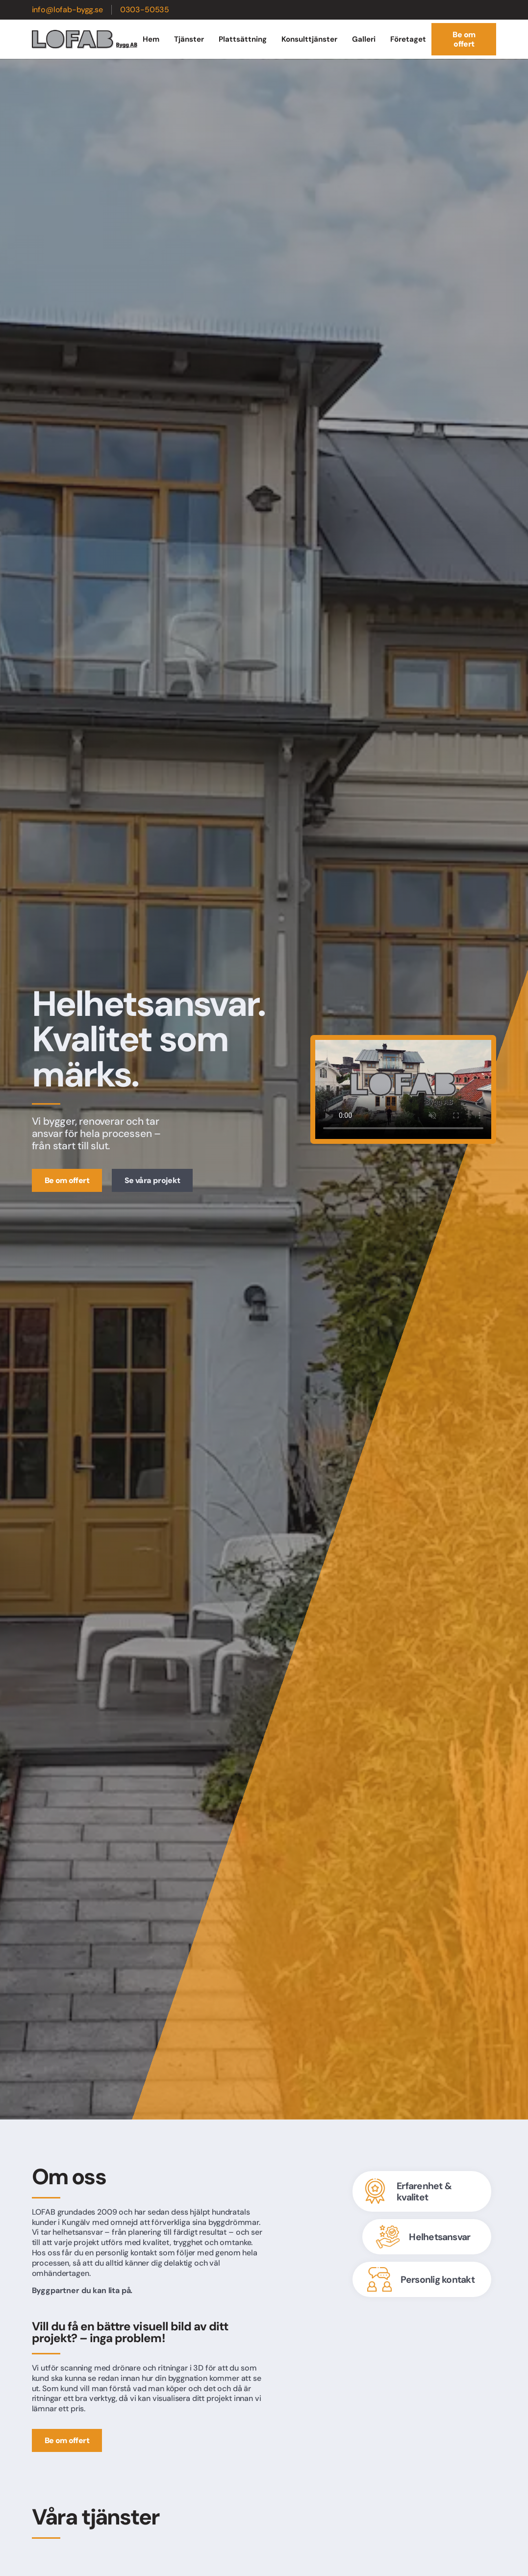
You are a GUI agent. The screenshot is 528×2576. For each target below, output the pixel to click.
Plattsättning (243, 39)
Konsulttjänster (309, 39)
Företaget (408, 39)
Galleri (364, 39)
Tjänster (189, 39)
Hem (151, 39)
